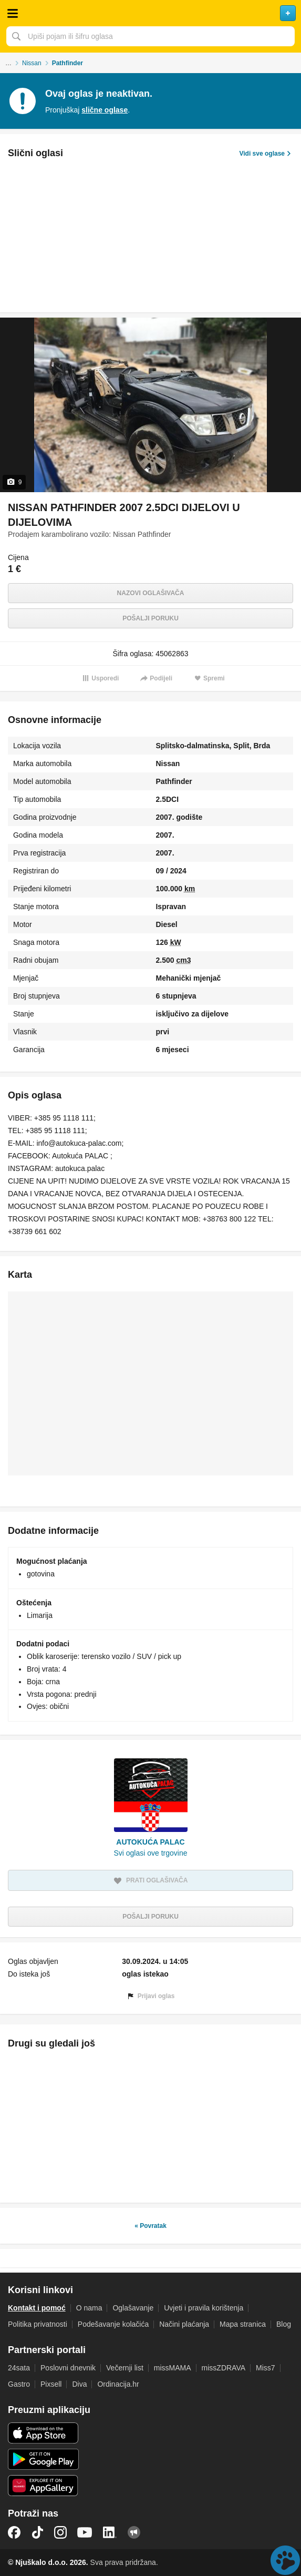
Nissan (31, 63)
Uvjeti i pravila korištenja (203, 2308)
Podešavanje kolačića (113, 2324)
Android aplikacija (43, 2459)
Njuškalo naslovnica (150, 13)
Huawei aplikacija (43, 2485)
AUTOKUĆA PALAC (150, 1842)
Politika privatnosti (37, 2324)
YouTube (84, 2532)
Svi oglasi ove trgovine (150, 1853)
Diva (79, 2384)
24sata (19, 2368)
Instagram (60, 2532)
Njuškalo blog (134, 2532)
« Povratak (150, 2225)
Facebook (14, 2532)
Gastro (19, 2384)
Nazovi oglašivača (150, 593)
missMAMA (172, 2368)
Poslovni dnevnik (68, 2368)
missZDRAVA (223, 2368)
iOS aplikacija (43, 2432)
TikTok (37, 2532)
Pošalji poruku (150, 618)
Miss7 (265, 2368)
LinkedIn (109, 2532)
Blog (283, 2324)
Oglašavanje (132, 2308)
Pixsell (50, 2384)
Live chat (285, 2560)
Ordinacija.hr (118, 2384)
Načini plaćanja (184, 2324)
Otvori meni (12, 13)
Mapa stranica (243, 2324)
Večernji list (124, 2368)
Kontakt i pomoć (37, 2308)
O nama (89, 2308)
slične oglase (104, 110)
